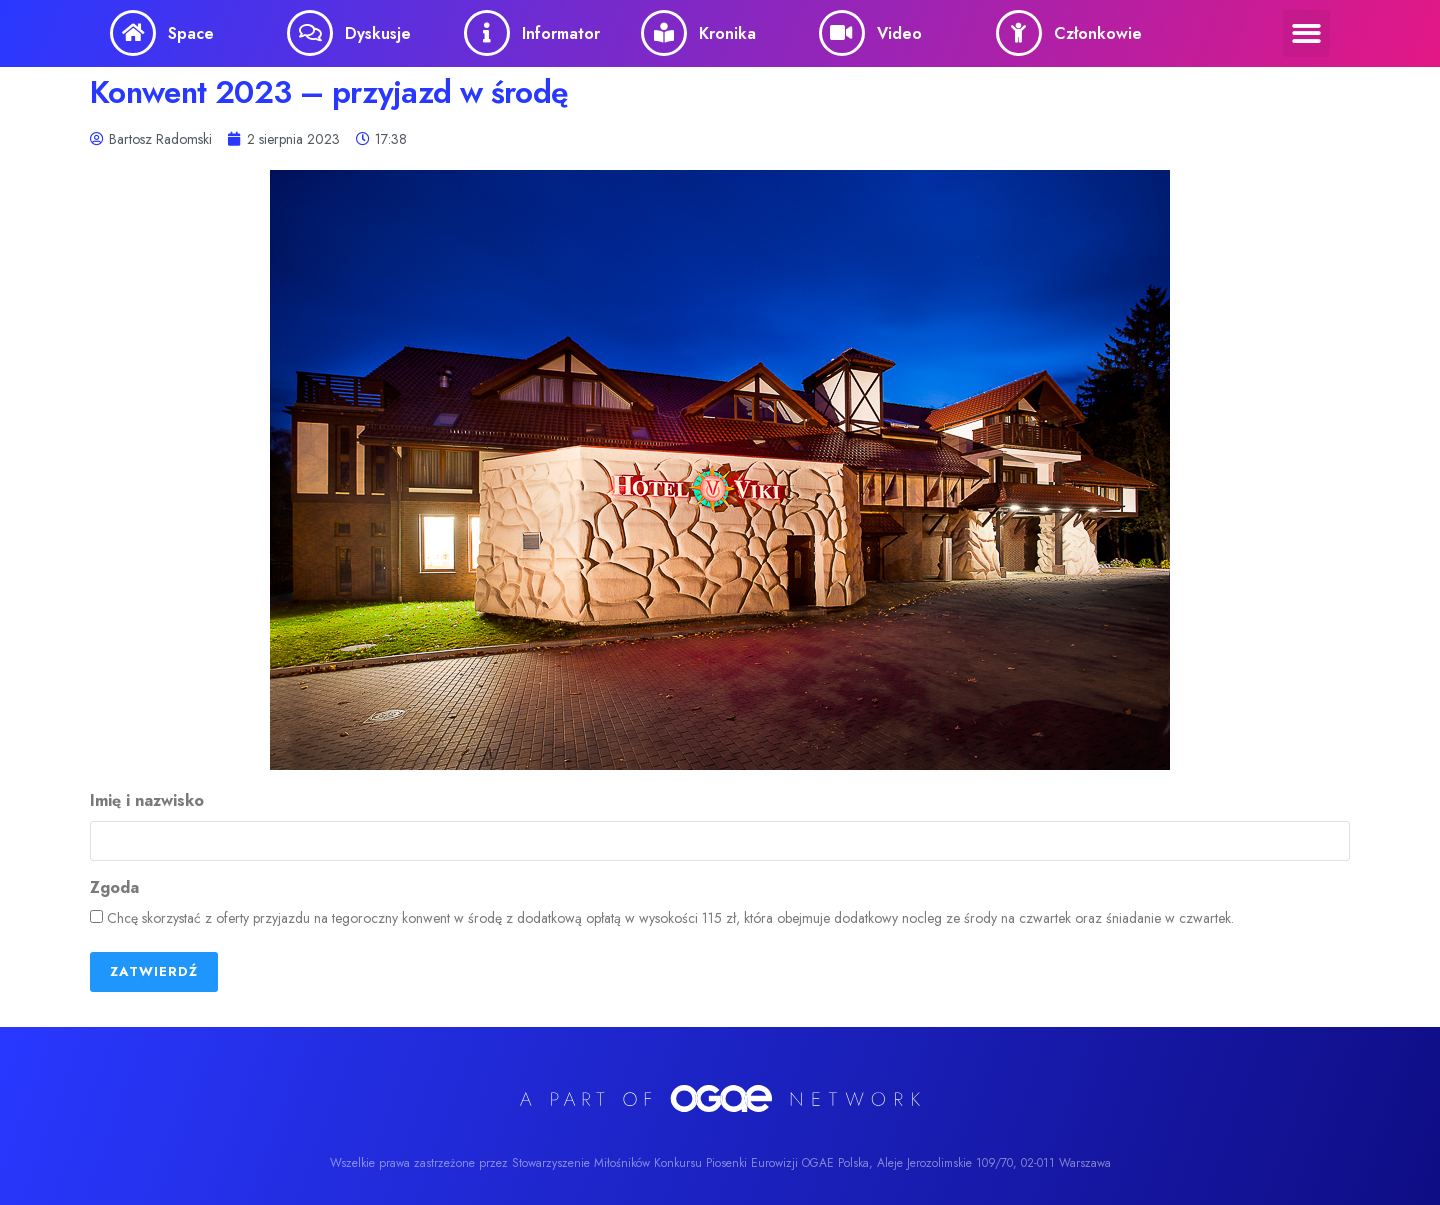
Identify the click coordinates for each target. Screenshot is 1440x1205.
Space (191, 33)
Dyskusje (378, 33)
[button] (1306, 33)
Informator (561, 33)
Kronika (727, 33)
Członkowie (1098, 33)
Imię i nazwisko (147, 801)
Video (899, 33)
